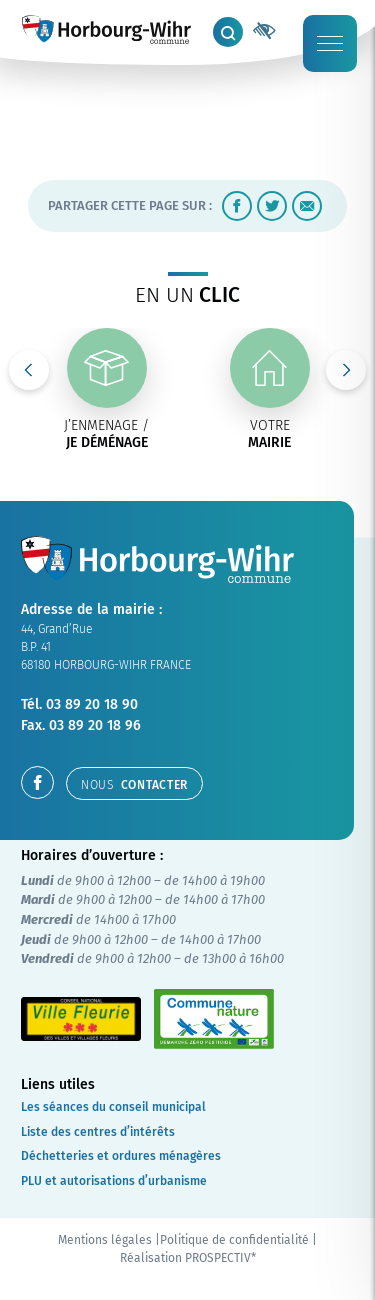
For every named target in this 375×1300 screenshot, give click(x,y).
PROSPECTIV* (220, 1258)
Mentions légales (105, 1240)
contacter (134, 785)
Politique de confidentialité (234, 1240)
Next (346, 370)
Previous (29, 370)
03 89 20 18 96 (95, 725)
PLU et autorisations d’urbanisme (114, 1181)
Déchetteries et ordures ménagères (121, 1156)
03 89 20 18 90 (92, 704)
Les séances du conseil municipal (113, 1107)
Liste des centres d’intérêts (98, 1132)
